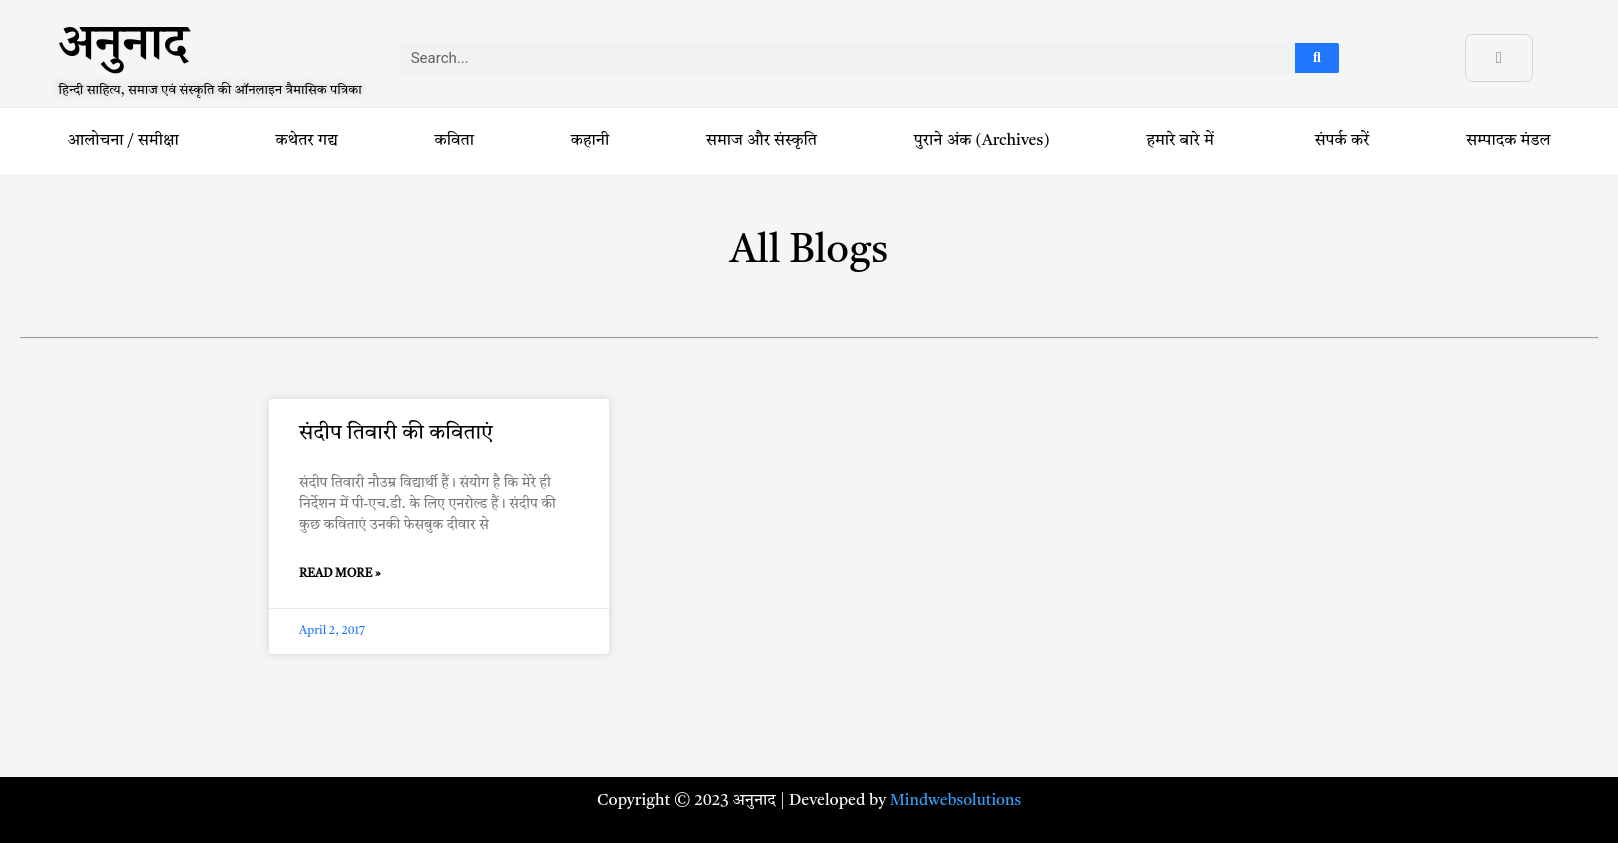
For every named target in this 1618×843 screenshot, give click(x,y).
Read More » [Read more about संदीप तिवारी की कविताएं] (340, 574)
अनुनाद (123, 51)
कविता (454, 141)
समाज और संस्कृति (761, 141)
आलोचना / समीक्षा (122, 141)
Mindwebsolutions (955, 801)
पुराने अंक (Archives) (982, 141)
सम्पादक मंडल (1508, 141)
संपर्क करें (1342, 141)
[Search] (1317, 58)
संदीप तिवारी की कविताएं (396, 433)
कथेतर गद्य (307, 141)
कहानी (590, 141)
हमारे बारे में (1182, 141)
